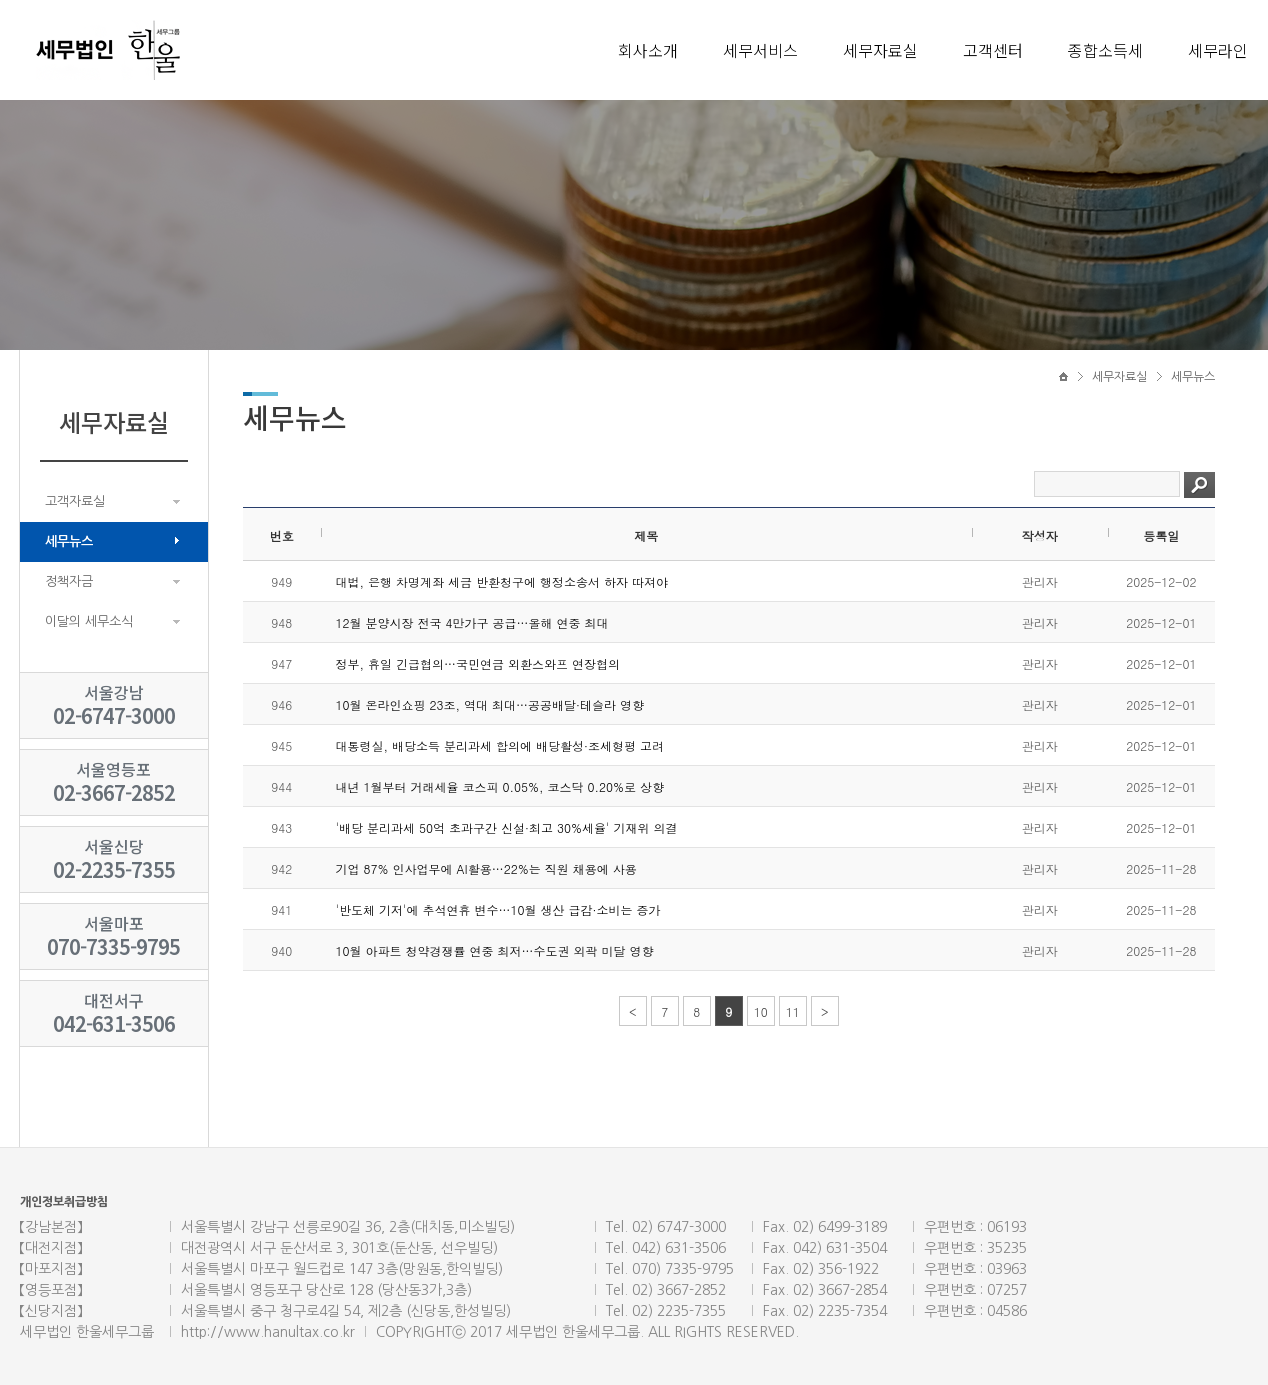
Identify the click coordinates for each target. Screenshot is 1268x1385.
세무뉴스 (69, 541)
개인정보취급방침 (64, 1202)
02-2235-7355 (114, 869)
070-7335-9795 (113, 946)
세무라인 (1218, 50)
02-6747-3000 (114, 715)
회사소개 (648, 50)
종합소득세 (1105, 50)
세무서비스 (760, 50)
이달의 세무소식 (89, 621)
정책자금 (69, 581)
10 (761, 1011)
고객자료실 (75, 501)
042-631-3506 (114, 1023)
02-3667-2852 (114, 792)
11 (793, 1011)
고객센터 (993, 50)
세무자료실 (880, 50)
